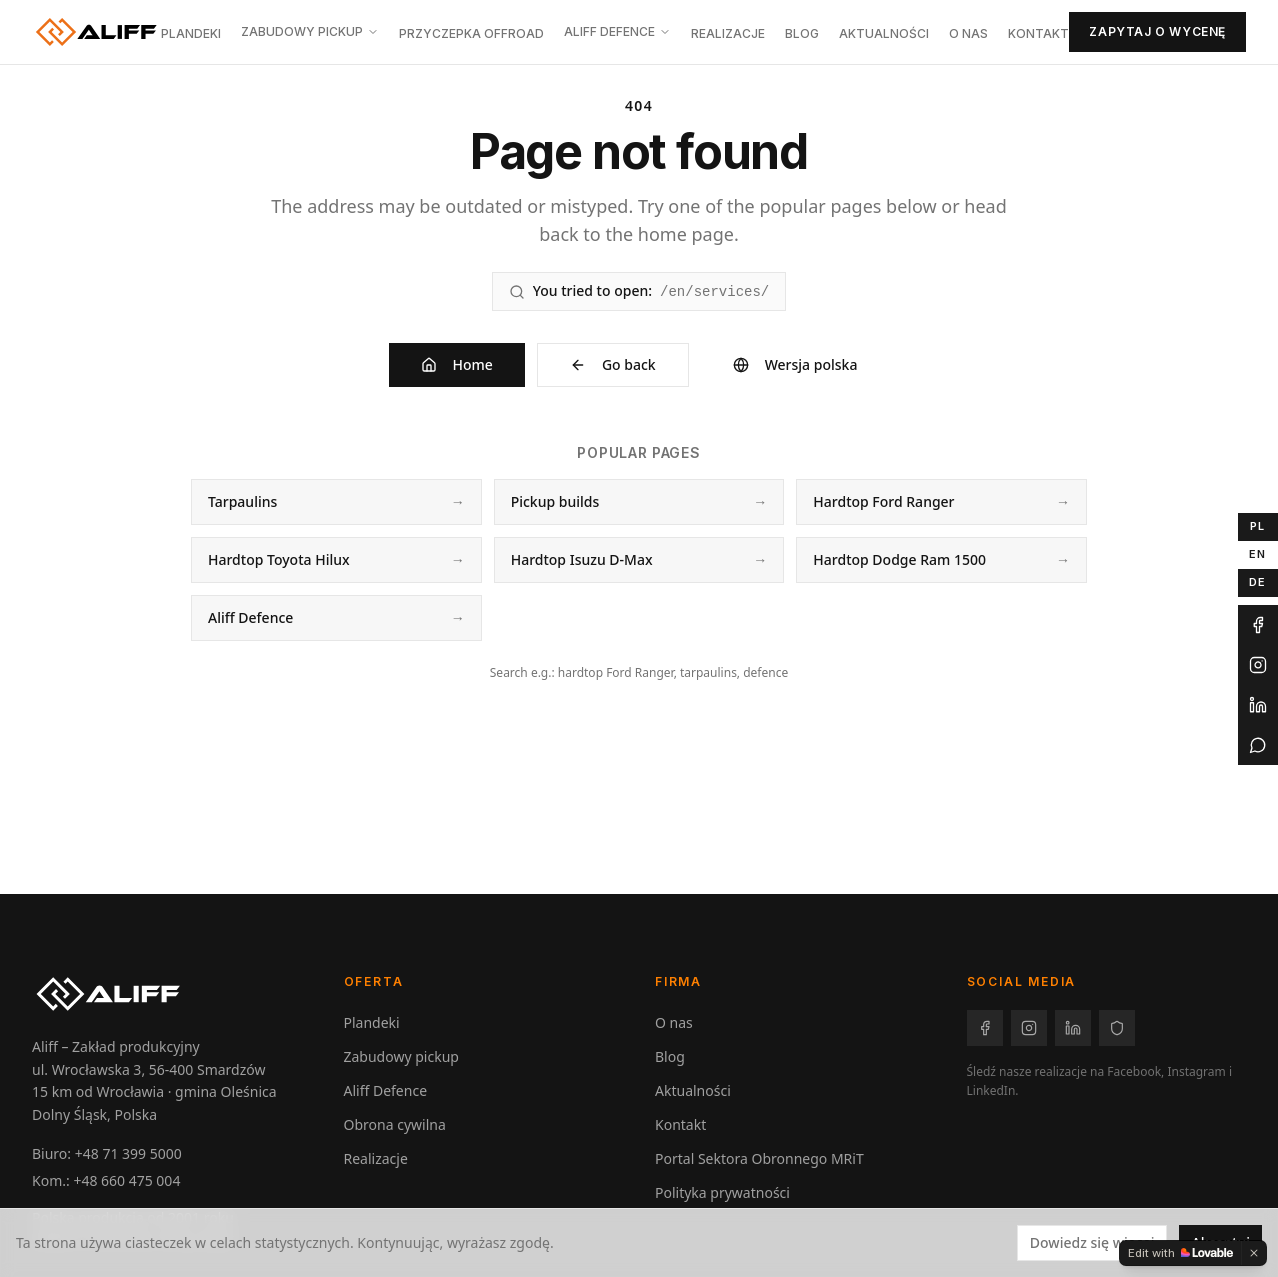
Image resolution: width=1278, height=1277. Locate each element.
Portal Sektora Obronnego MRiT (759, 1158)
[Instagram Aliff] (1258, 665)
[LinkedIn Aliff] (1258, 705)
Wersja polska (795, 364)
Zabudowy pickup (310, 31)
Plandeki (191, 33)
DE (1257, 582)
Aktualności (884, 33)
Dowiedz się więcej (1092, 1242)
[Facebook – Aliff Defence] (1117, 1028)
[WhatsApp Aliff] (1258, 745)
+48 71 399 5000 (128, 1153)
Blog (802, 33)
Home (457, 364)
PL (1257, 526)
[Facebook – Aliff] (985, 1028)
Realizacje (728, 33)
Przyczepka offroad (471, 33)
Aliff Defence (617, 31)
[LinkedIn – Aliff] (1073, 1028)
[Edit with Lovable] (1180, 1253)
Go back (613, 364)
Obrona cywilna (395, 1124)
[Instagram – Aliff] (1029, 1028)
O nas (968, 33)
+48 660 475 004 (126, 1180)
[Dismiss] (1254, 1253)
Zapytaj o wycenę (1157, 31)
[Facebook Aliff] (1258, 625)
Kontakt (1038, 33)
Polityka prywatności (722, 1192)
